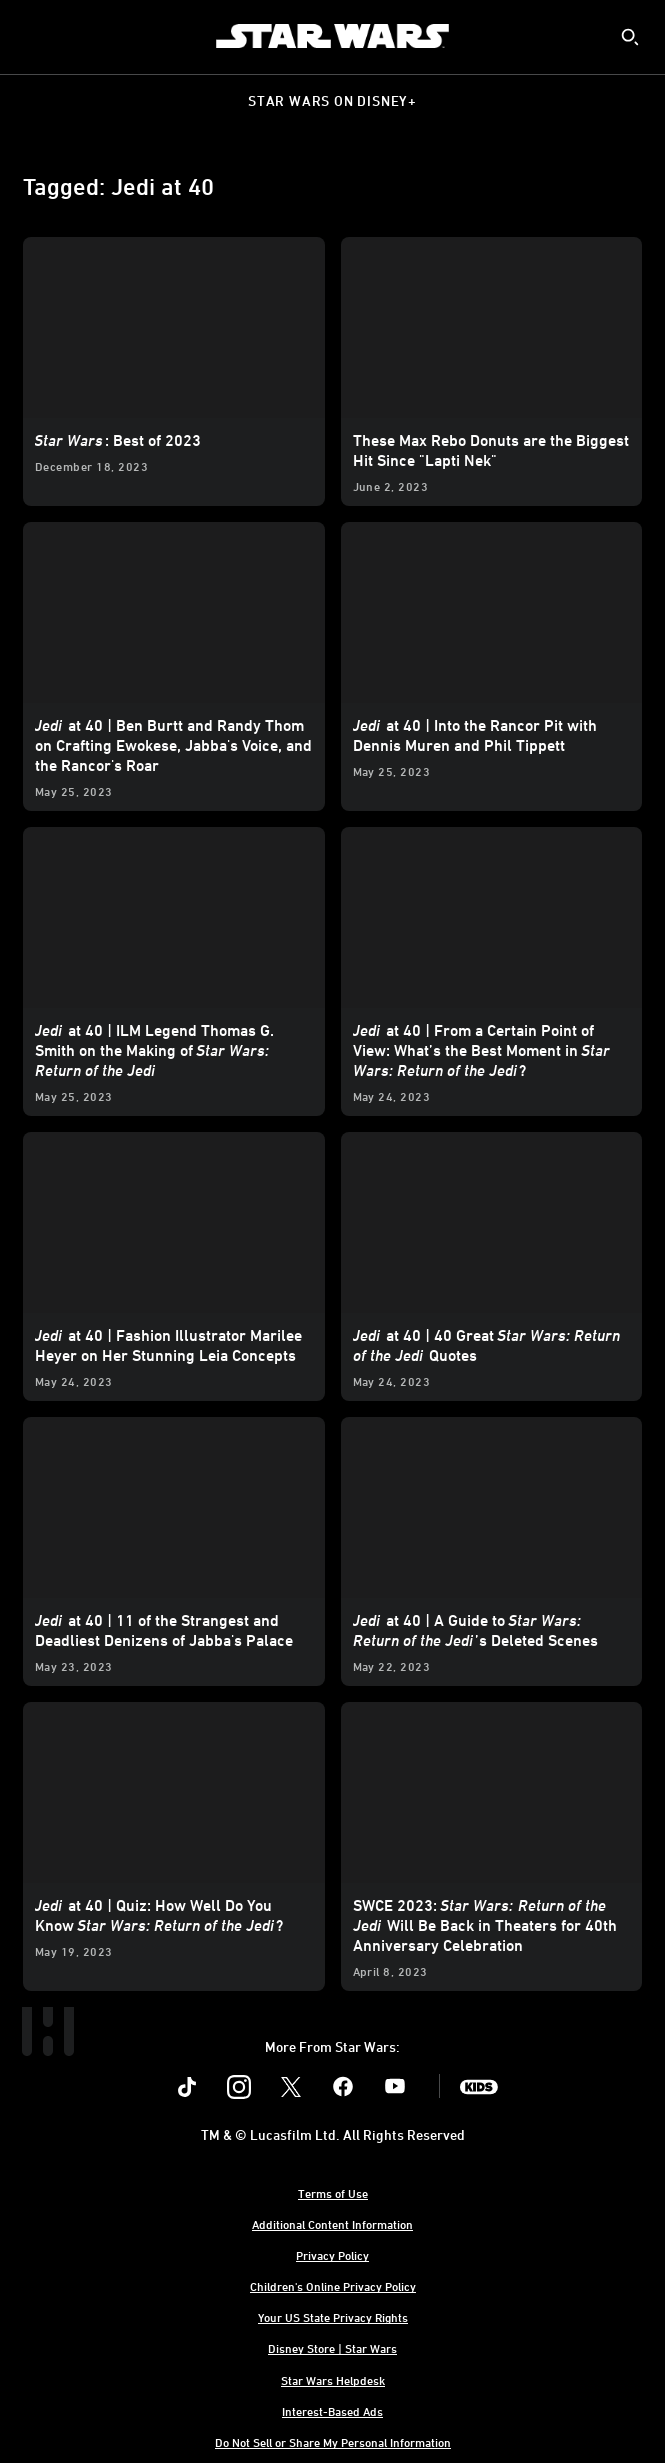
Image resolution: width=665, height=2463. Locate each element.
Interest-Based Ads (332, 2411)
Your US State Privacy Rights (333, 2317)
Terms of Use (333, 2193)
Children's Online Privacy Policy (333, 2286)
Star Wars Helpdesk (333, 2380)
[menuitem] (32, 36)
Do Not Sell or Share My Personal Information (333, 2442)
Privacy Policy (332, 2255)
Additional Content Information (332, 2224)
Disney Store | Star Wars (332, 2348)
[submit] (630, 37)
